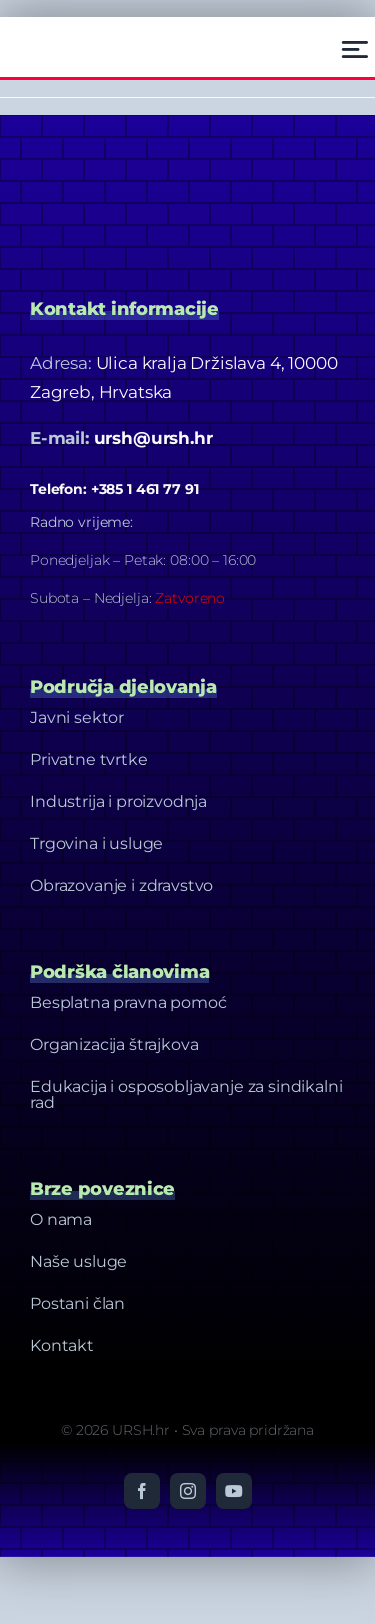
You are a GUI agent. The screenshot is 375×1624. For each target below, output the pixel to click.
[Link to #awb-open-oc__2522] (355, 49)
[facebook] (142, 1491)
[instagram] (188, 1491)
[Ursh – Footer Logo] (81, 35)
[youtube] (234, 1491)
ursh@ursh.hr (153, 438)
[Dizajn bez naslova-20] (180, 155)
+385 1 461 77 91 (145, 489)
